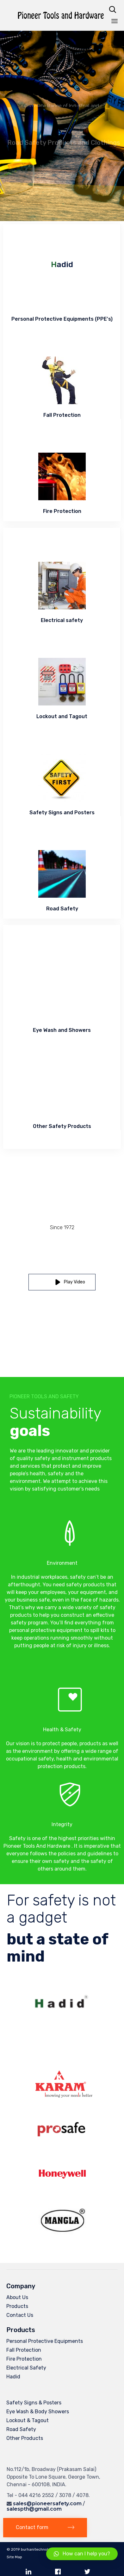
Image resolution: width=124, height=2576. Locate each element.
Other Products (24, 2438)
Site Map (14, 2557)
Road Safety (21, 2429)
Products (17, 2306)
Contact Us (19, 2315)
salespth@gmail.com (34, 2509)
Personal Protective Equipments (44, 2341)
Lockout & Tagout (27, 2420)
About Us (17, 2297)
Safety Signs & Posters (33, 2403)
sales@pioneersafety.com (47, 2504)
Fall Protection (23, 2350)
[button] (61, 1282)
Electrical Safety (26, 2368)
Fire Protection (24, 2359)
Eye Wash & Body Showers (37, 2412)
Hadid (13, 2377)
